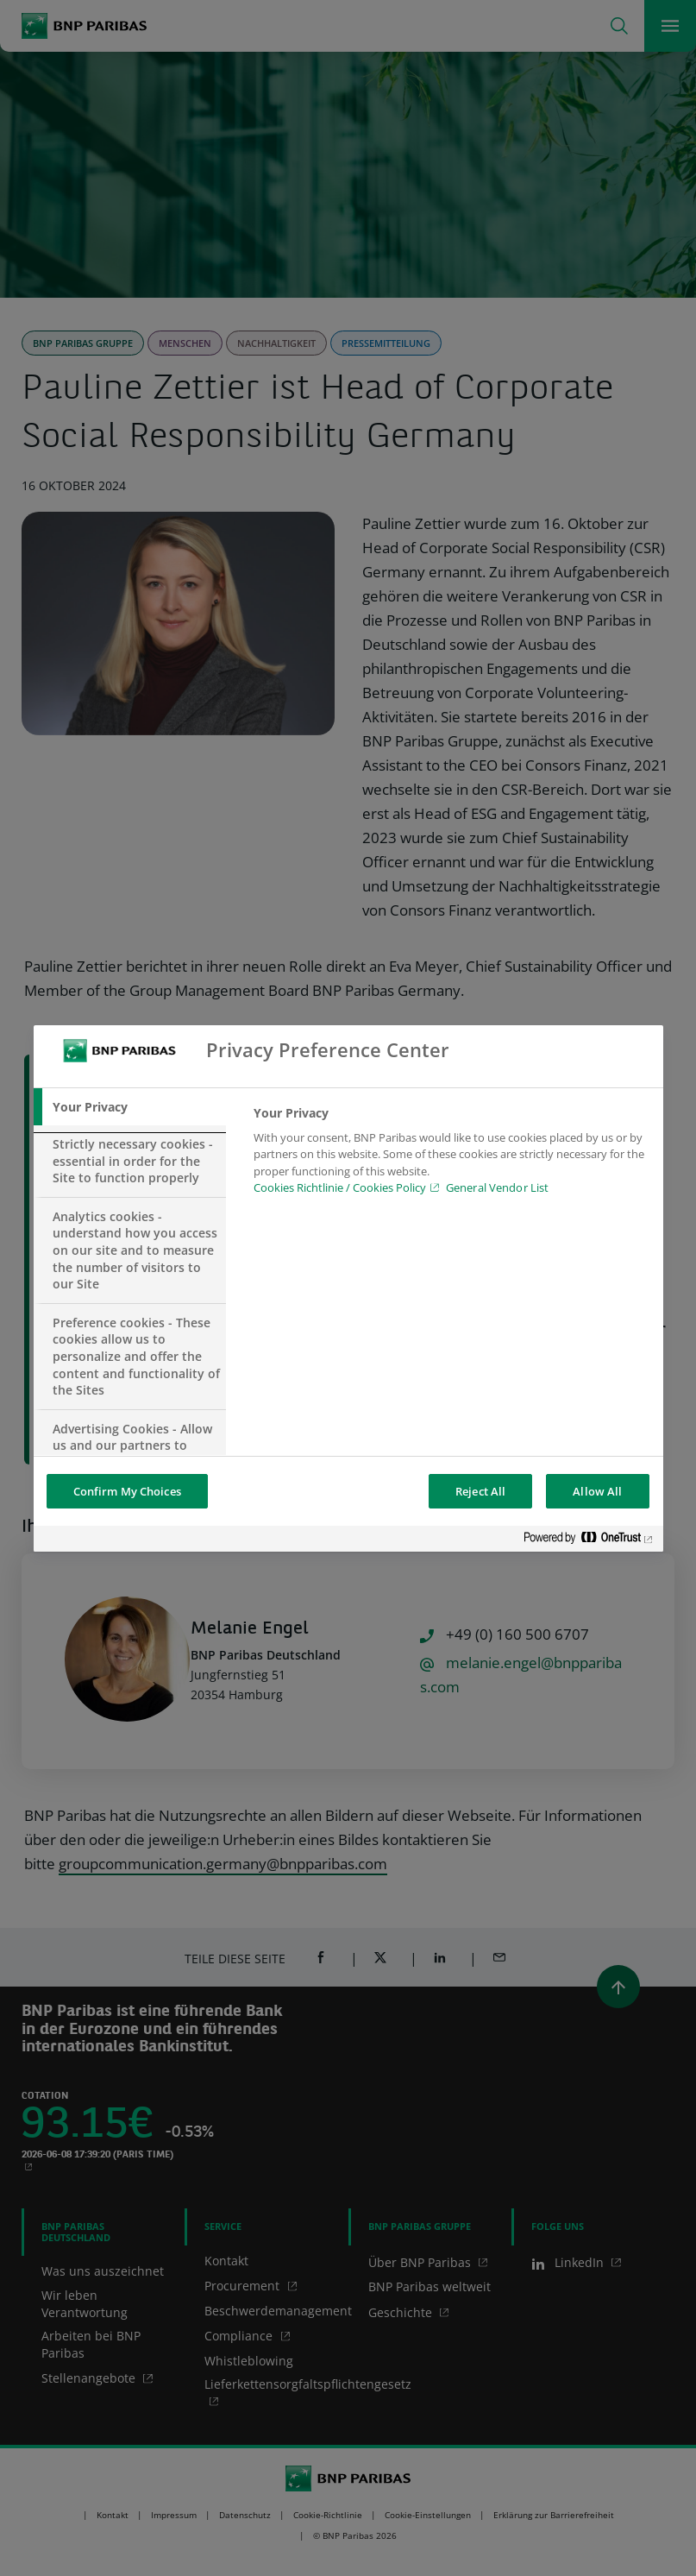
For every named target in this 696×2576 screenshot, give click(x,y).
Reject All (480, 1491)
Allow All (597, 1491)
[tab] (130, 1107)
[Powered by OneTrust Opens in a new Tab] (589, 1541)
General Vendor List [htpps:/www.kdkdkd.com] (497, 1187)
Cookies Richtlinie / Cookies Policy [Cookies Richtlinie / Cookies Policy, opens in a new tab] (340, 1187)
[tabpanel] (450, 1155)
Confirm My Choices (127, 1491)
